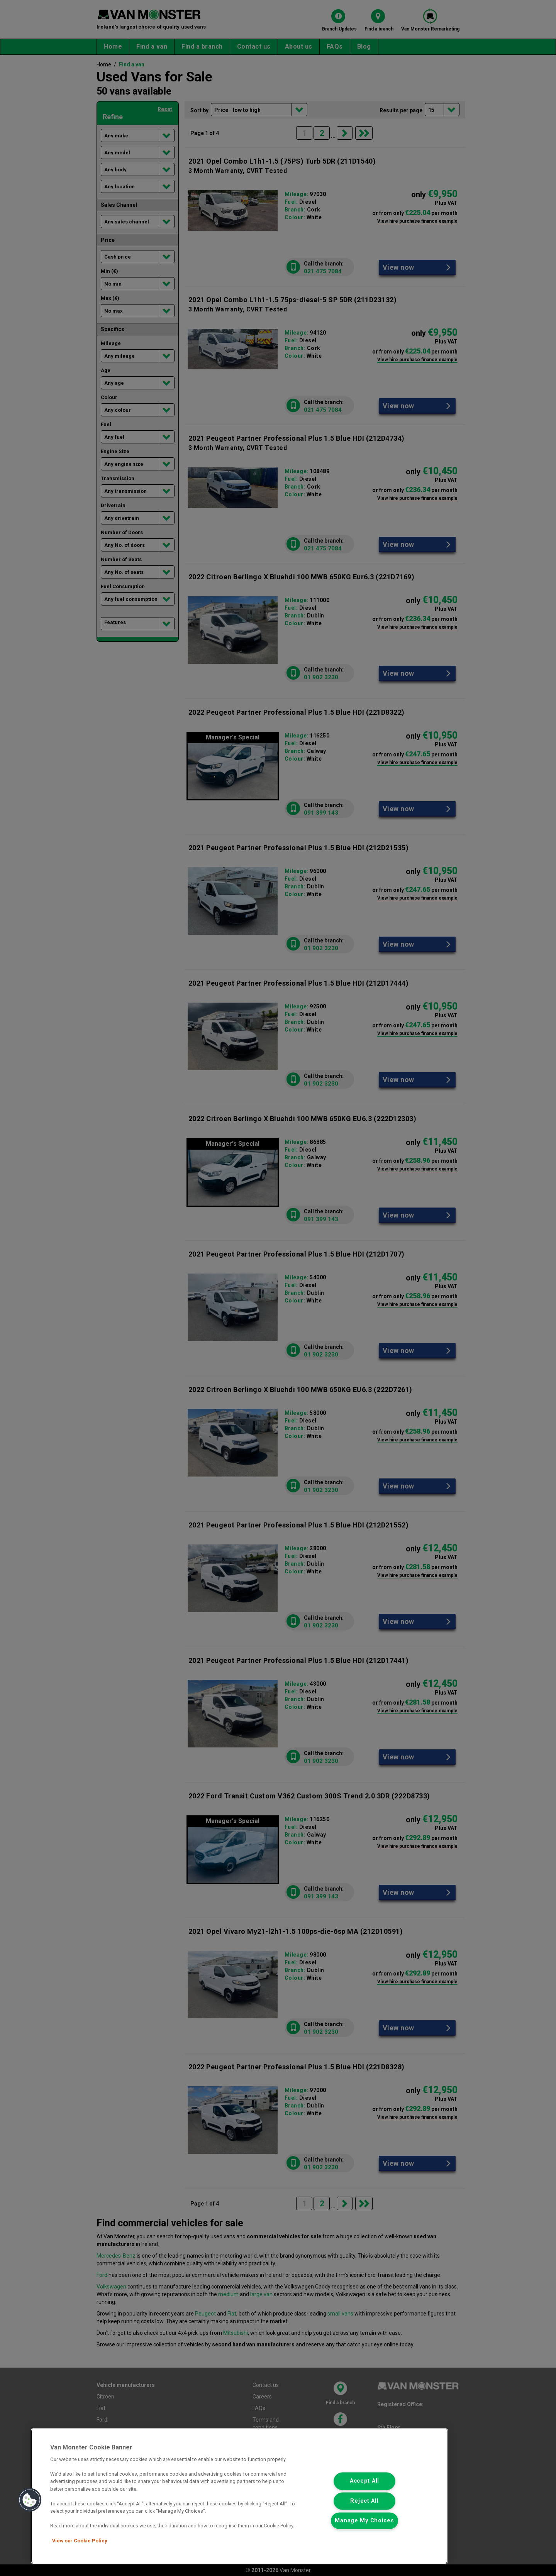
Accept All (364, 2481)
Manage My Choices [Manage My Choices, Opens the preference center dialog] (364, 2520)
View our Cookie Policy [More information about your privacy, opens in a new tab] (79, 2541)
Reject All (364, 2501)
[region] (239, 2496)
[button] (29, 2500)
